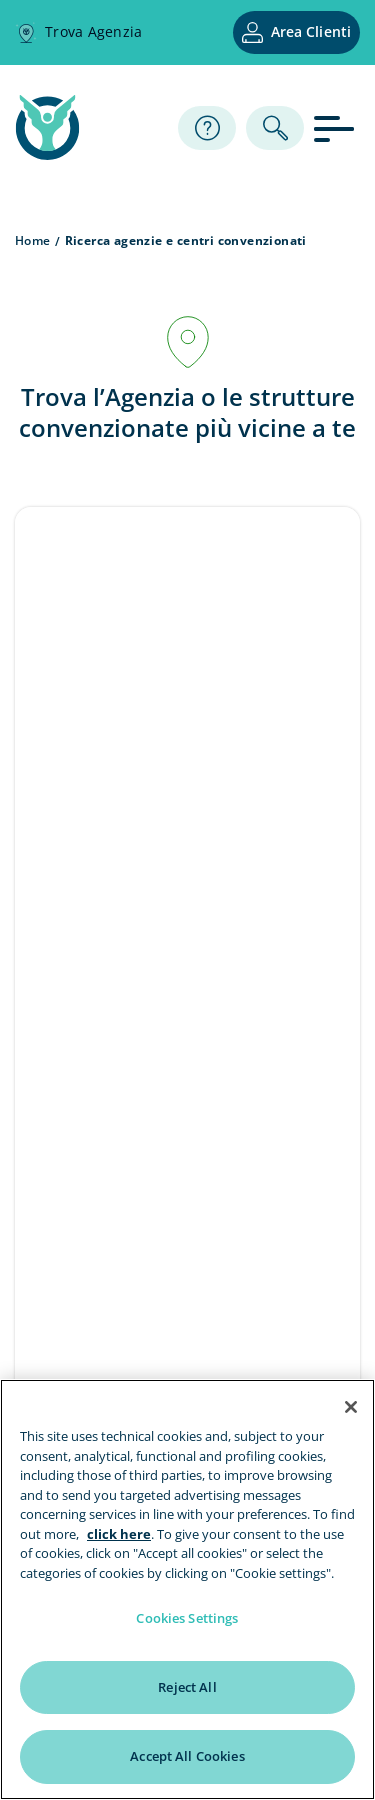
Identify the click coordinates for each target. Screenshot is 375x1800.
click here (119, 1534)
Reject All (187, 1687)
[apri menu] (337, 127)
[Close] (351, 1407)
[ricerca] (275, 128)
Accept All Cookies (187, 1756)
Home (33, 240)
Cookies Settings (187, 1618)
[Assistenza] (207, 128)
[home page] (47, 154)
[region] (187, 1589)
